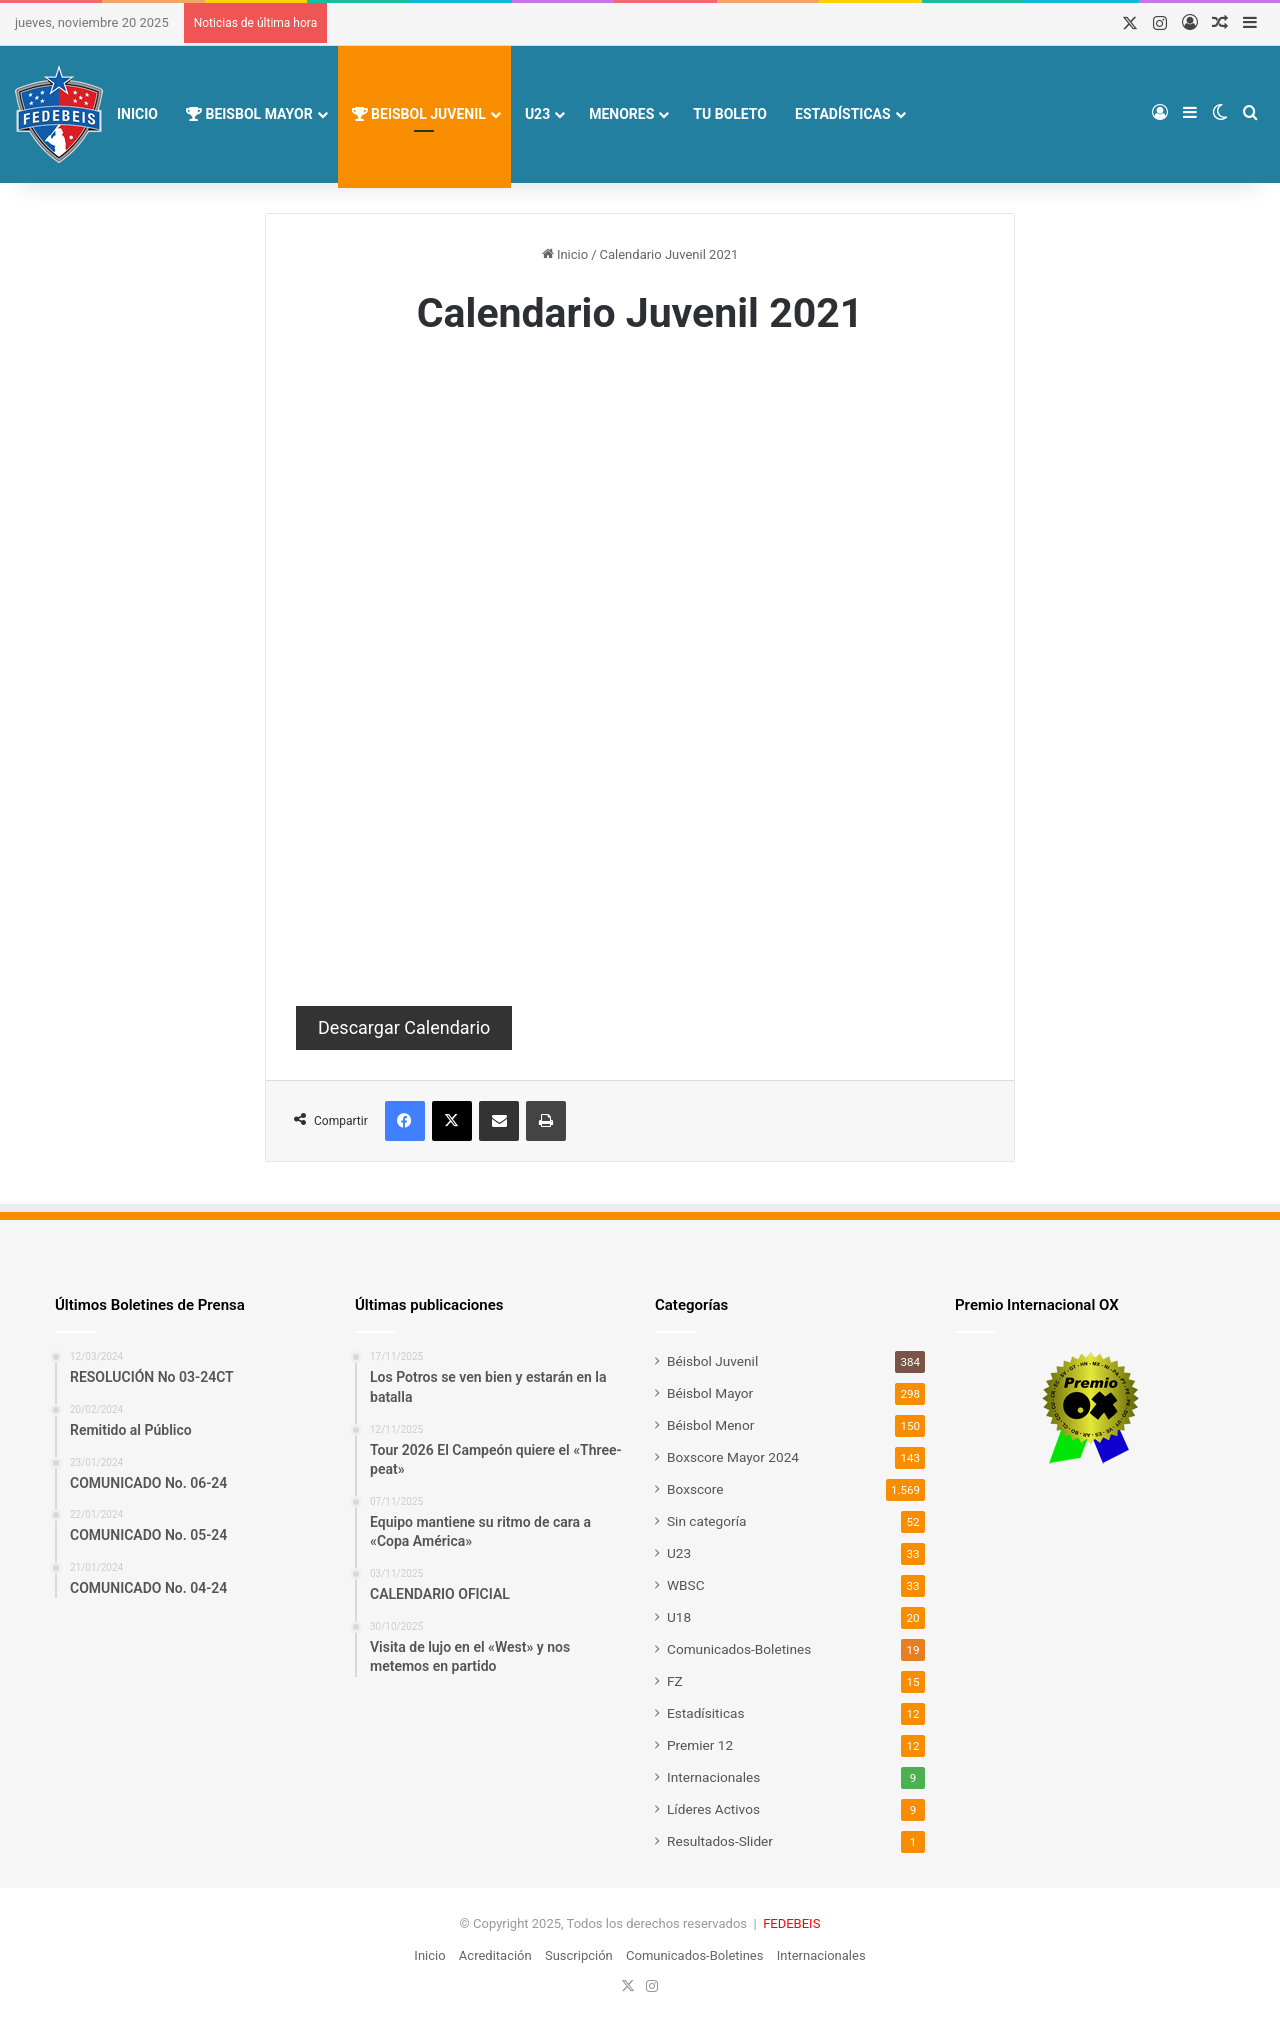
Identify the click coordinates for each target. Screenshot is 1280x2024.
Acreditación (495, 1955)
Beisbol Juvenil (419, 114)
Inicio (137, 114)
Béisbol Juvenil (712, 1361)
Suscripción (579, 1955)
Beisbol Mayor (249, 114)
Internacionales (713, 1777)
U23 (537, 114)
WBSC (686, 1585)
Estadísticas (843, 114)
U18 (679, 1617)
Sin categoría (706, 1521)
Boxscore (695, 1489)
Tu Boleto (730, 114)
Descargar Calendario (404, 1027)
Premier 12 (700, 1745)
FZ (675, 1681)
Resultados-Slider (720, 1841)
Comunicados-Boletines (739, 1649)
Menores (621, 114)
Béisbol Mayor (710, 1393)
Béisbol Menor (710, 1425)
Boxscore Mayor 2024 (733, 1457)
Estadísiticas (705, 1713)
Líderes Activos (713, 1809)
